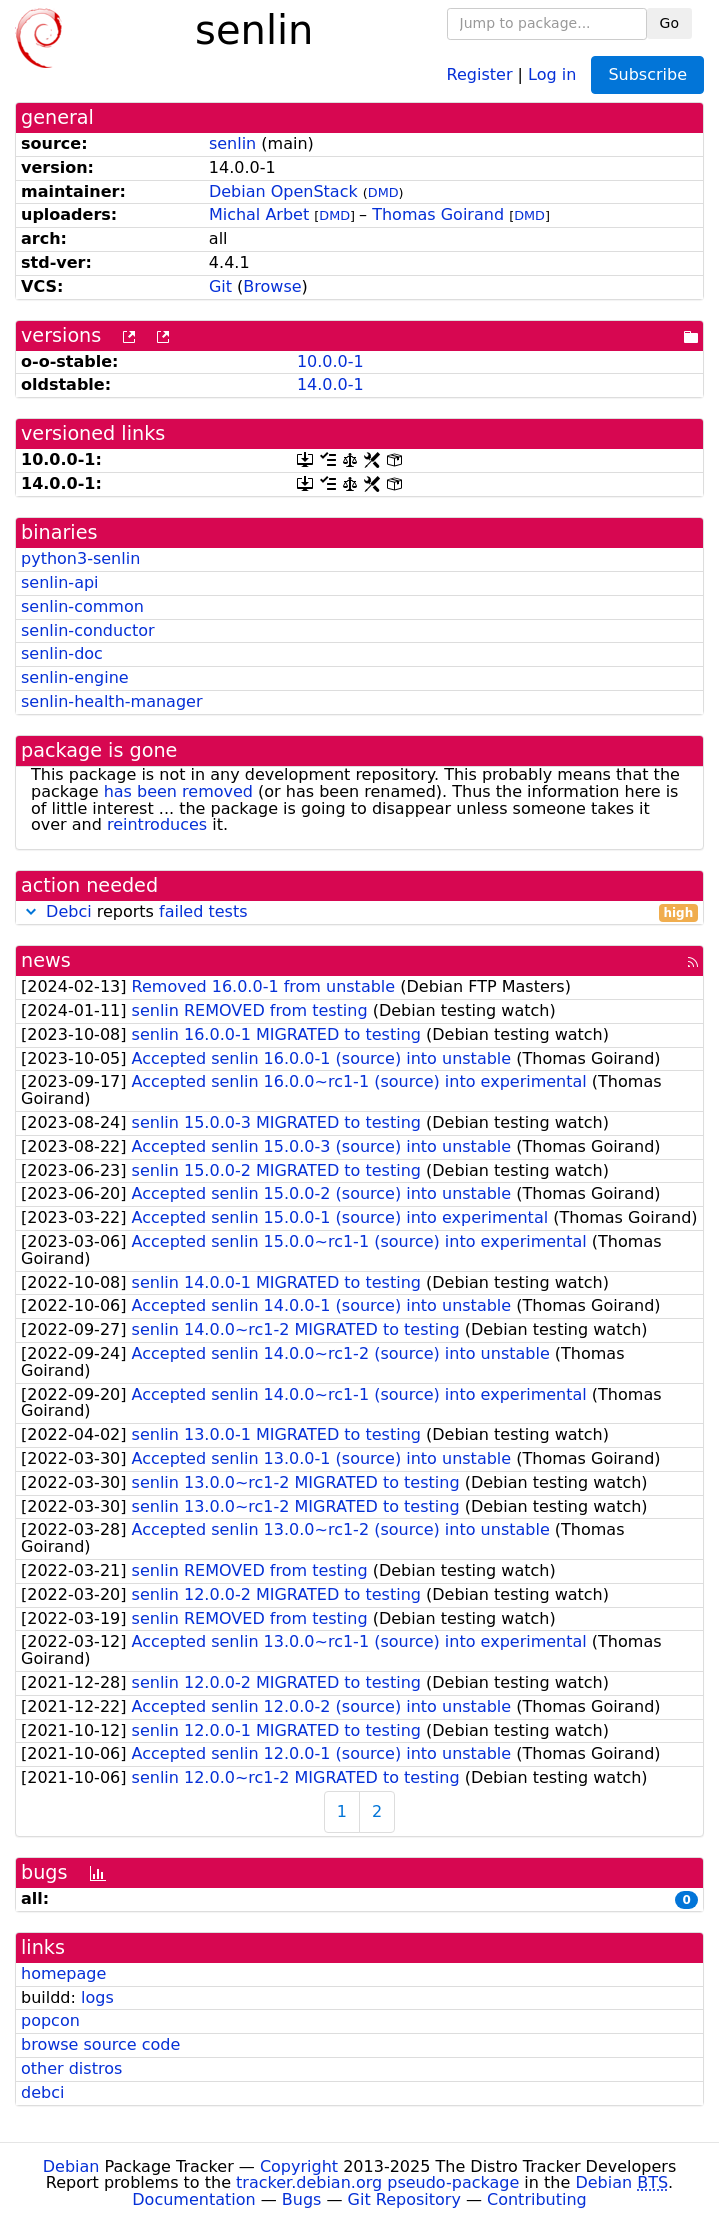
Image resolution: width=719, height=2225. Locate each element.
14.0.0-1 (330, 384)
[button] (31, 911)
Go (669, 23)
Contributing (537, 2199)
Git (220, 286)
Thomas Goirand (438, 214)
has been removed (178, 791)
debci (42, 2092)
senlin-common (82, 606)
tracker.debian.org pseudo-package (377, 2182)
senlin (232, 143)
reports (359, 912)
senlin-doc (62, 653)
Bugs (302, 2199)
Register (480, 73)
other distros (71, 2068)
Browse (272, 286)
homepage (63, 1973)
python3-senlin (80, 558)
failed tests (203, 911)
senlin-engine (75, 677)
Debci (69, 911)
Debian (71, 2166)
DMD (383, 192)
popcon (50, 2020)
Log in (552, 73)
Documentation (193, 2199)
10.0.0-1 (330, 361)
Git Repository (404, 2199)
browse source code (100, 2044)
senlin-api (60, 582)
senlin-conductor (88, 630)
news (46, 960)
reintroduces (157, 824)
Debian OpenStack (283, 191)
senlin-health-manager (111, 701)
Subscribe (647, 74)
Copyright (299, 2166)
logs (97, 1997)
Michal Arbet (259, 214)
